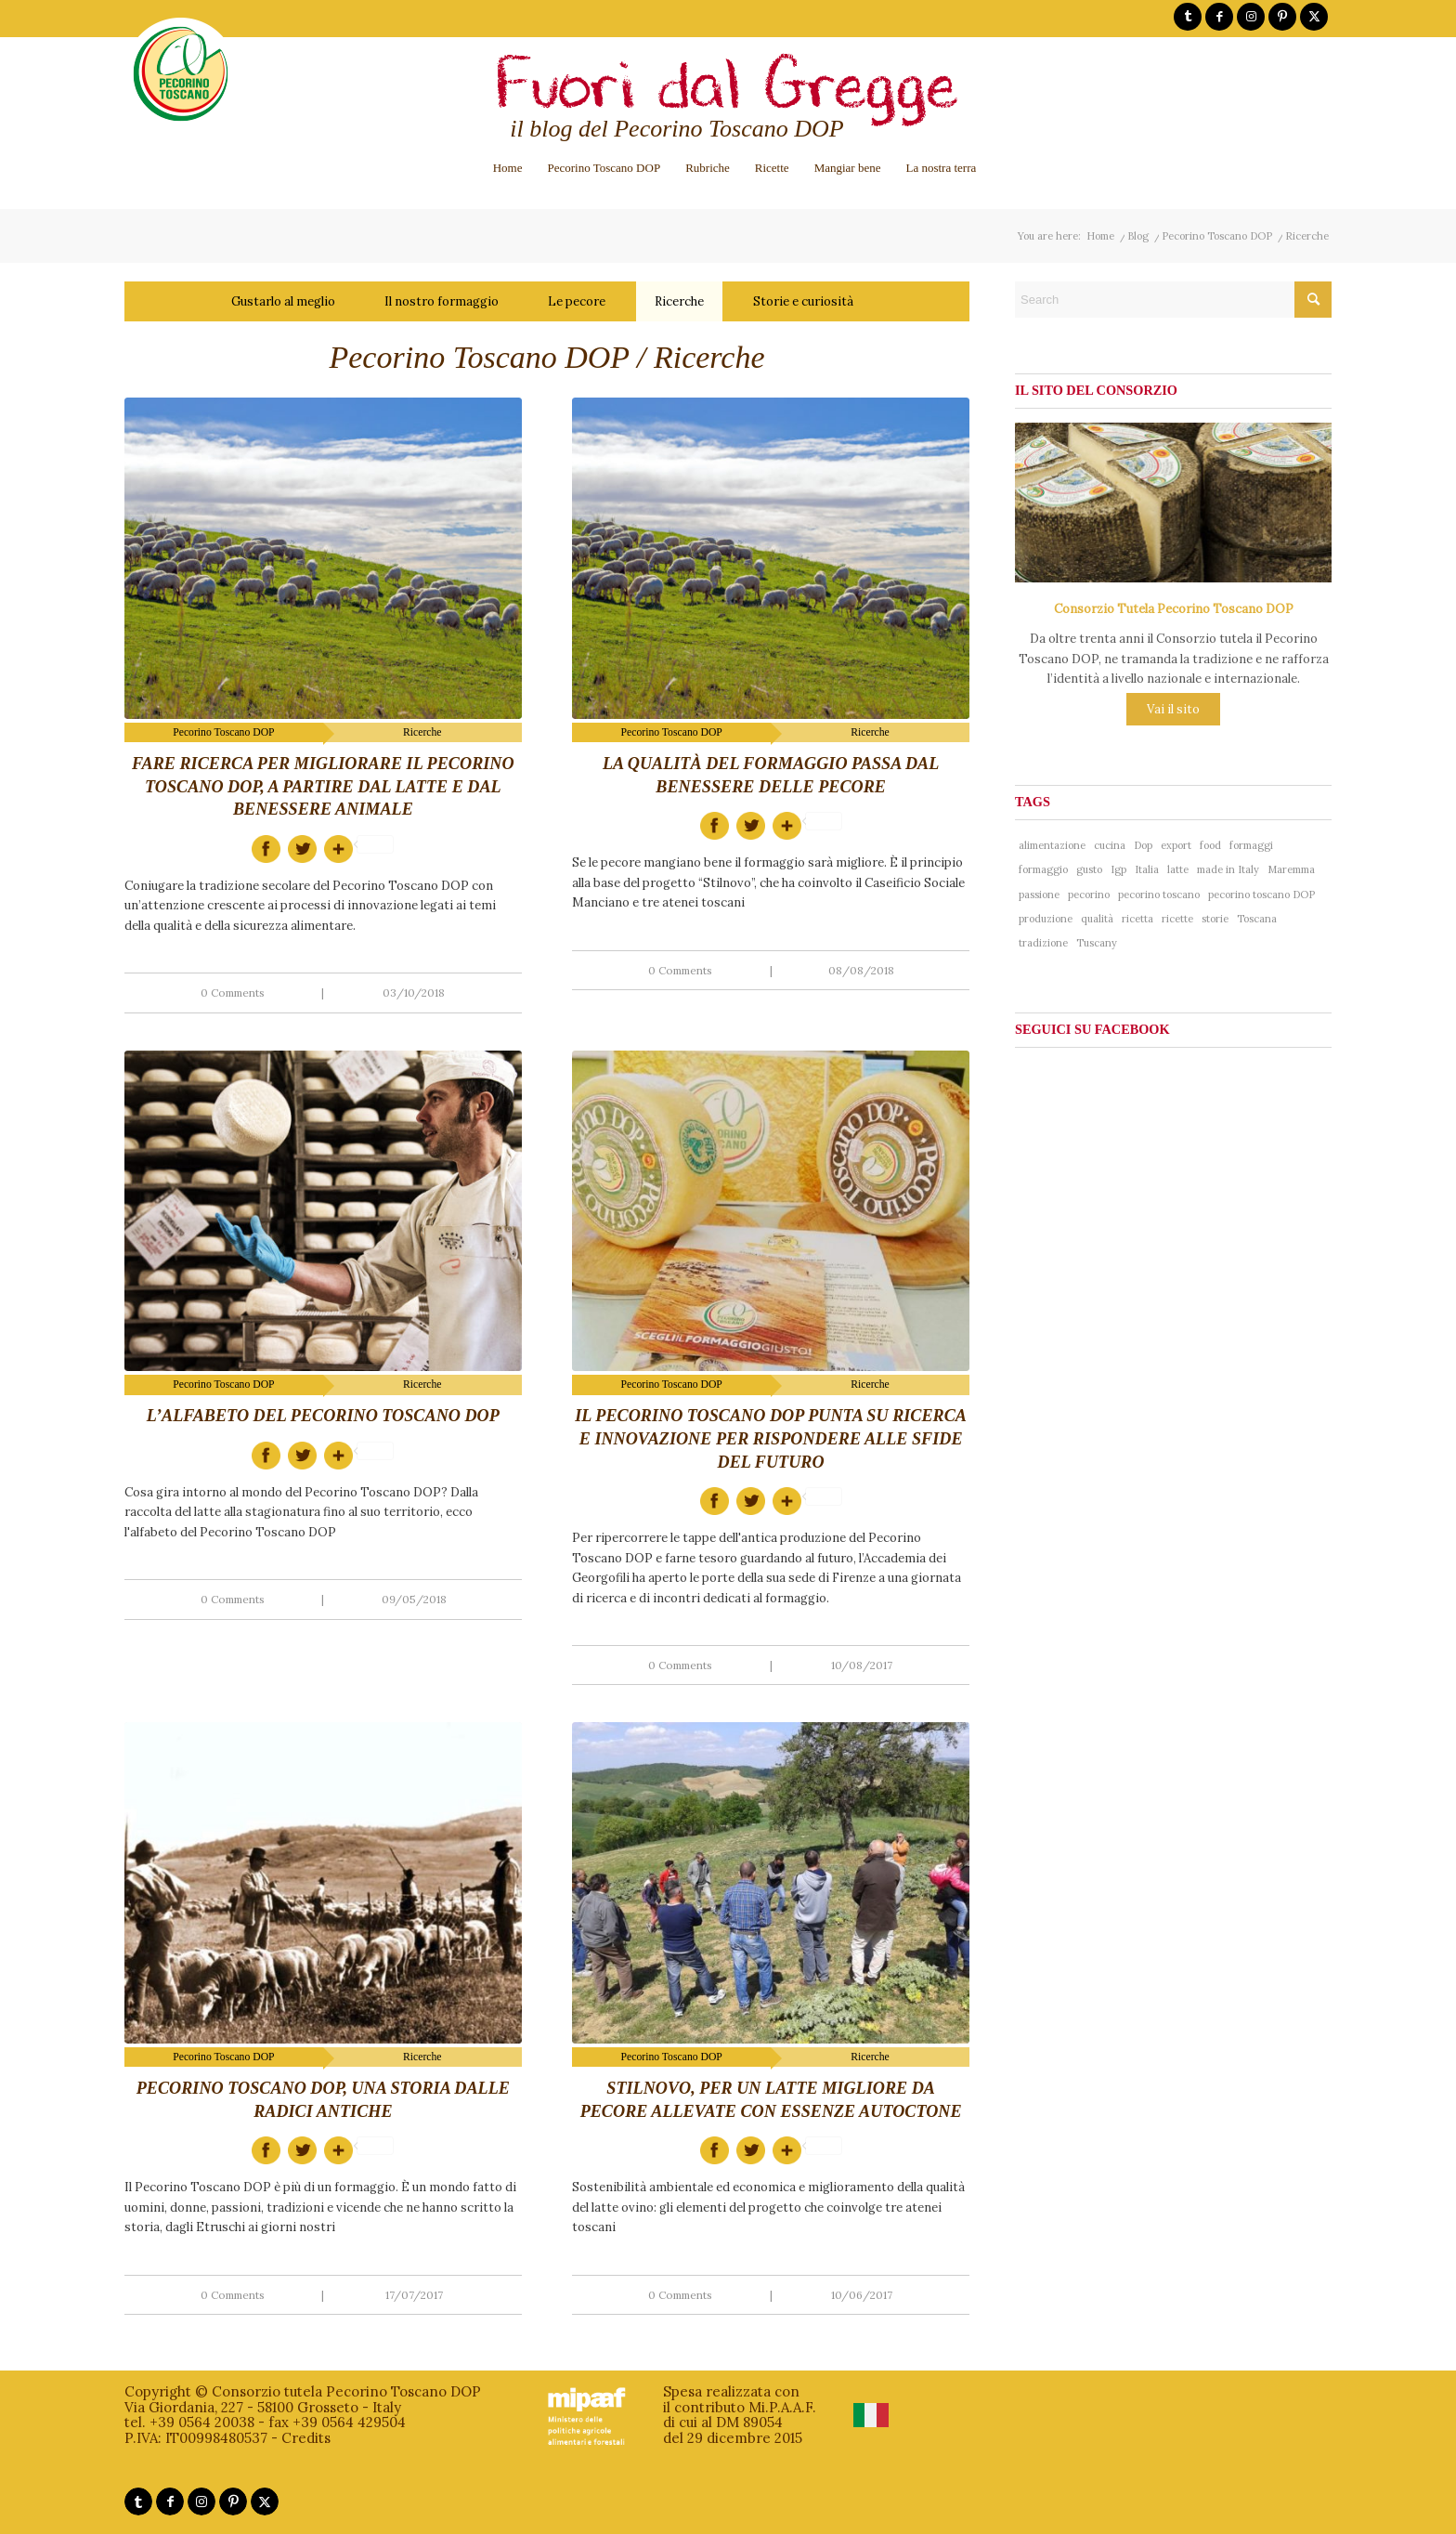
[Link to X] (1314, 17)
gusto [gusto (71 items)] (1089, 869)
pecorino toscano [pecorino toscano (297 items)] (1159, 894)
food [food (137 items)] (1210, 845)
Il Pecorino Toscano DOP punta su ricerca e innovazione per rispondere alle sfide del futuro (771, 1438)
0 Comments (233, 992)
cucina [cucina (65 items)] (1109, 845)
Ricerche (679, 301)
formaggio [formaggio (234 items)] (1043, 869)
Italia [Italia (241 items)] (1147, 869)
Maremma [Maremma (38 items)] (1291, 869)
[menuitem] (508, 167)
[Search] (1173, 299)
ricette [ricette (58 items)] (1177, 918)
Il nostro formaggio (441, 301)
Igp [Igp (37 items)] (1118, 869)
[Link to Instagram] (1251, 17)
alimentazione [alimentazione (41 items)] (1052, 845)
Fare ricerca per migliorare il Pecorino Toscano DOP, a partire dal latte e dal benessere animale (323, 786)
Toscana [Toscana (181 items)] (1257, 918)
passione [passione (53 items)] (1039, 894)
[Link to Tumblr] (1188, 17)
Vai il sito (1173, 709)
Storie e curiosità (803, 301)
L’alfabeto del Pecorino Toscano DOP (323, 1415)
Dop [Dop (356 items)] (1143, 845)
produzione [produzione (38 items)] (1045, 918)
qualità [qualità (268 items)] (1097, 918)
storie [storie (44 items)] (1215, 918)
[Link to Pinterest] (1282, 17)
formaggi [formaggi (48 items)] (1251, 845)
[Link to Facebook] (1219, 17)
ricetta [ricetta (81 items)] (1137, 918)
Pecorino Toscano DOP (223, 732)
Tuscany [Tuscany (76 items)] (1096, 942)
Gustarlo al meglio (283, 301)
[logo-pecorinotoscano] (180, 87)
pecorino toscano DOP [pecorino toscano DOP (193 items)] (1261, 894)
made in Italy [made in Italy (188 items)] (1228, 869)
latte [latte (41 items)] (1178, 869)
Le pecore (576, 301)
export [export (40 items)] (1176, 845)
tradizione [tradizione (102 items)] (1043, 942)
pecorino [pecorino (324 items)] (1089, 894)
